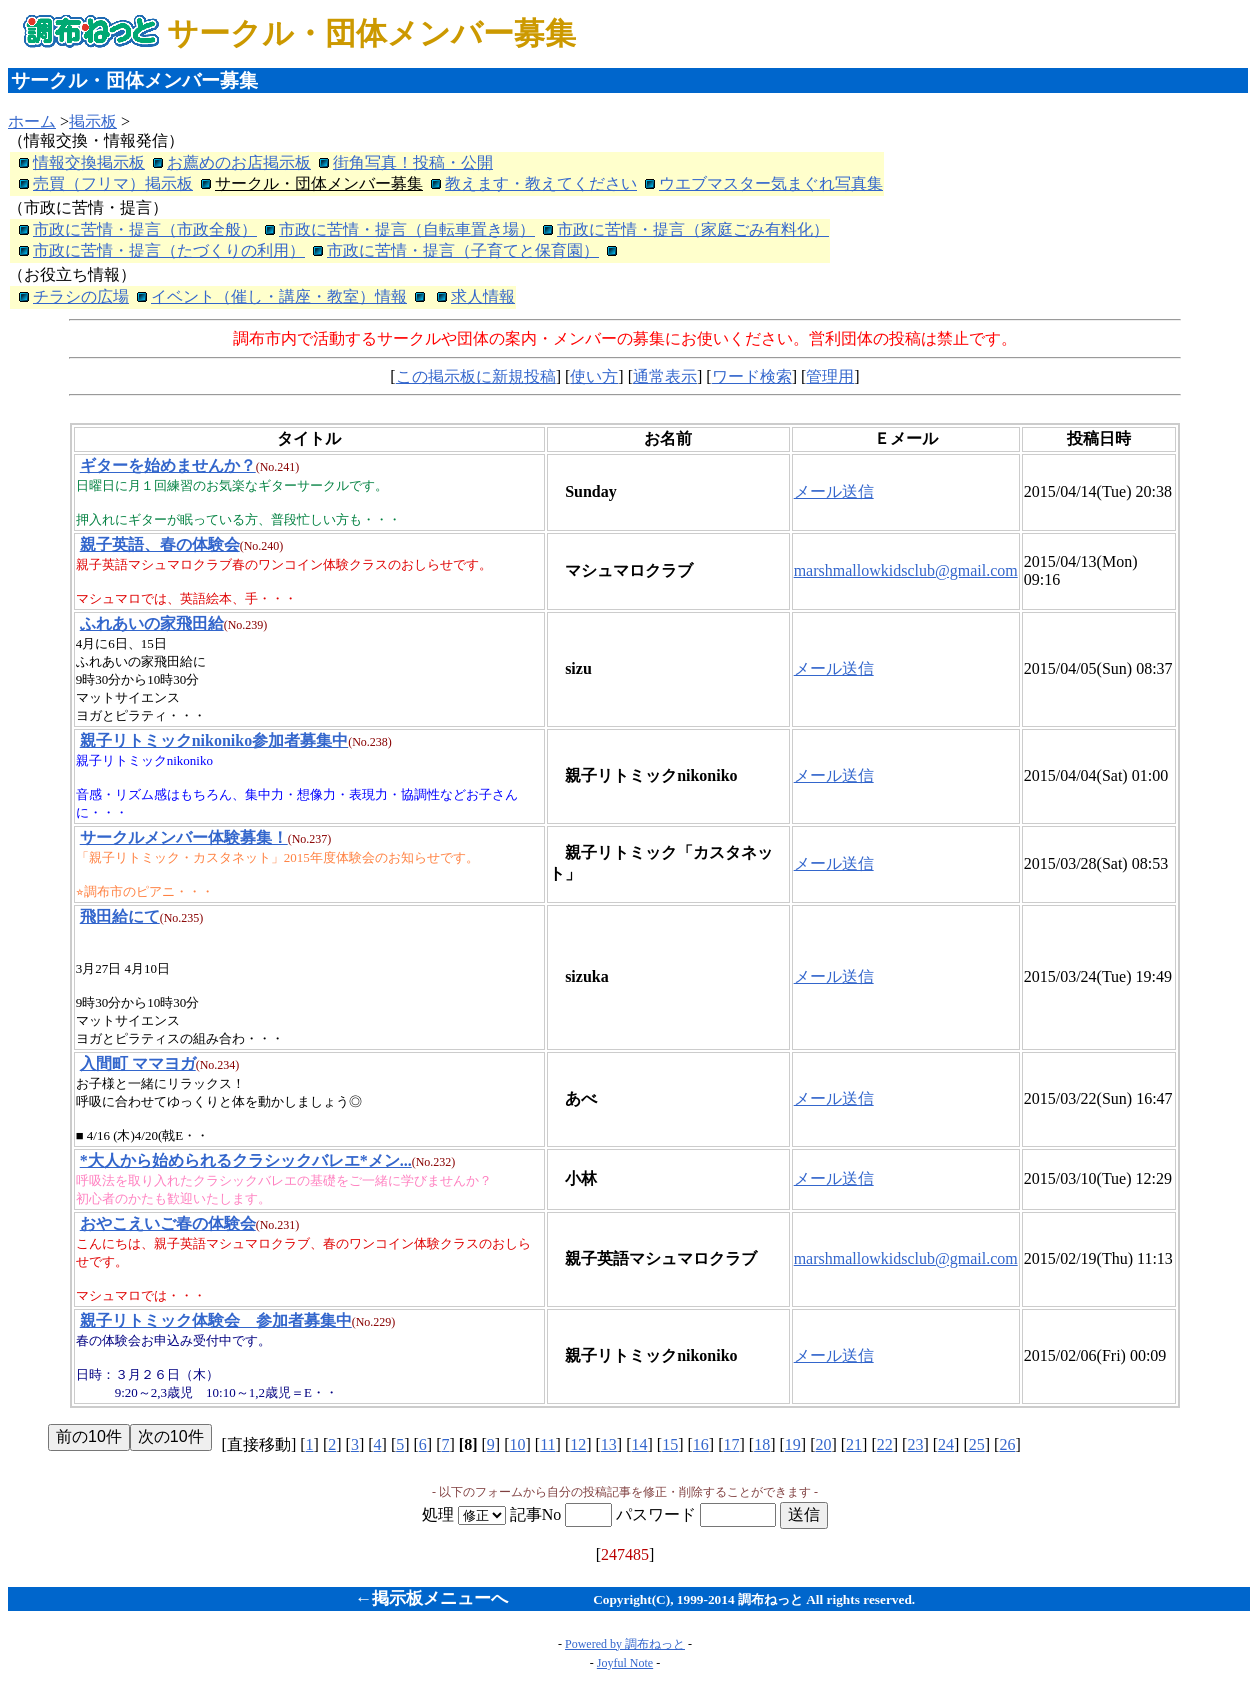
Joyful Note (625, 1663)
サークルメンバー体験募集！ (184, 837)
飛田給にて (120, 916)
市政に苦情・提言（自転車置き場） (407, 229)
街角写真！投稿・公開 (413, 162)
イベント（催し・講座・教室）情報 (279, 296)
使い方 (594, 376)
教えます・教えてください (541, 183)
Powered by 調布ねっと (625, 1644)
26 (1007, 1444)
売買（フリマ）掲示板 (113, 183)
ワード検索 (752, 376)
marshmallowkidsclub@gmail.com (906, 570)
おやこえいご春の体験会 (168, 1223)
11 (547, 1444)
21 (854, 1444)
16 (701, 1444)
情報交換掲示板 (89, 162)
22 (885, 1444)
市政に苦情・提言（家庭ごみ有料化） (693, 229)
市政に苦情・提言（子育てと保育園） (463, 250)
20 (823, 1444)
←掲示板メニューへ (431, 1598)
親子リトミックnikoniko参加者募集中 (214, 740)
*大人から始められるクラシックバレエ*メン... (246, 1160)
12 (578, 1444)
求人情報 (483, 296)
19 (793, 1444)
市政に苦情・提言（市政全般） (145, 229)
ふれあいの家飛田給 (152, 623)
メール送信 (834, 491)
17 (731, 1444)
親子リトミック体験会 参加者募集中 (216, 1320)
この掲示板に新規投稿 (476, 376)
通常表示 (665, 376)
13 (609, 1444)
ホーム (32, 121)
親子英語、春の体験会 (160, 544)
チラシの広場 (81, 296)
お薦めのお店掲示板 (239, 162)
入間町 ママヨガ (138, 1063)
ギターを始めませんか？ (168, 465)
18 (762, 1444)
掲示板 (93, 121)
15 (670, 1444)
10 (517, 1444)
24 (946, 1444)
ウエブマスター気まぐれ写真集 (771, 183)
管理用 (830, 376)
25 (977, 1444)
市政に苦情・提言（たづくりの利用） (169, 250)
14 (640, 1444)
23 (915, 1444)
